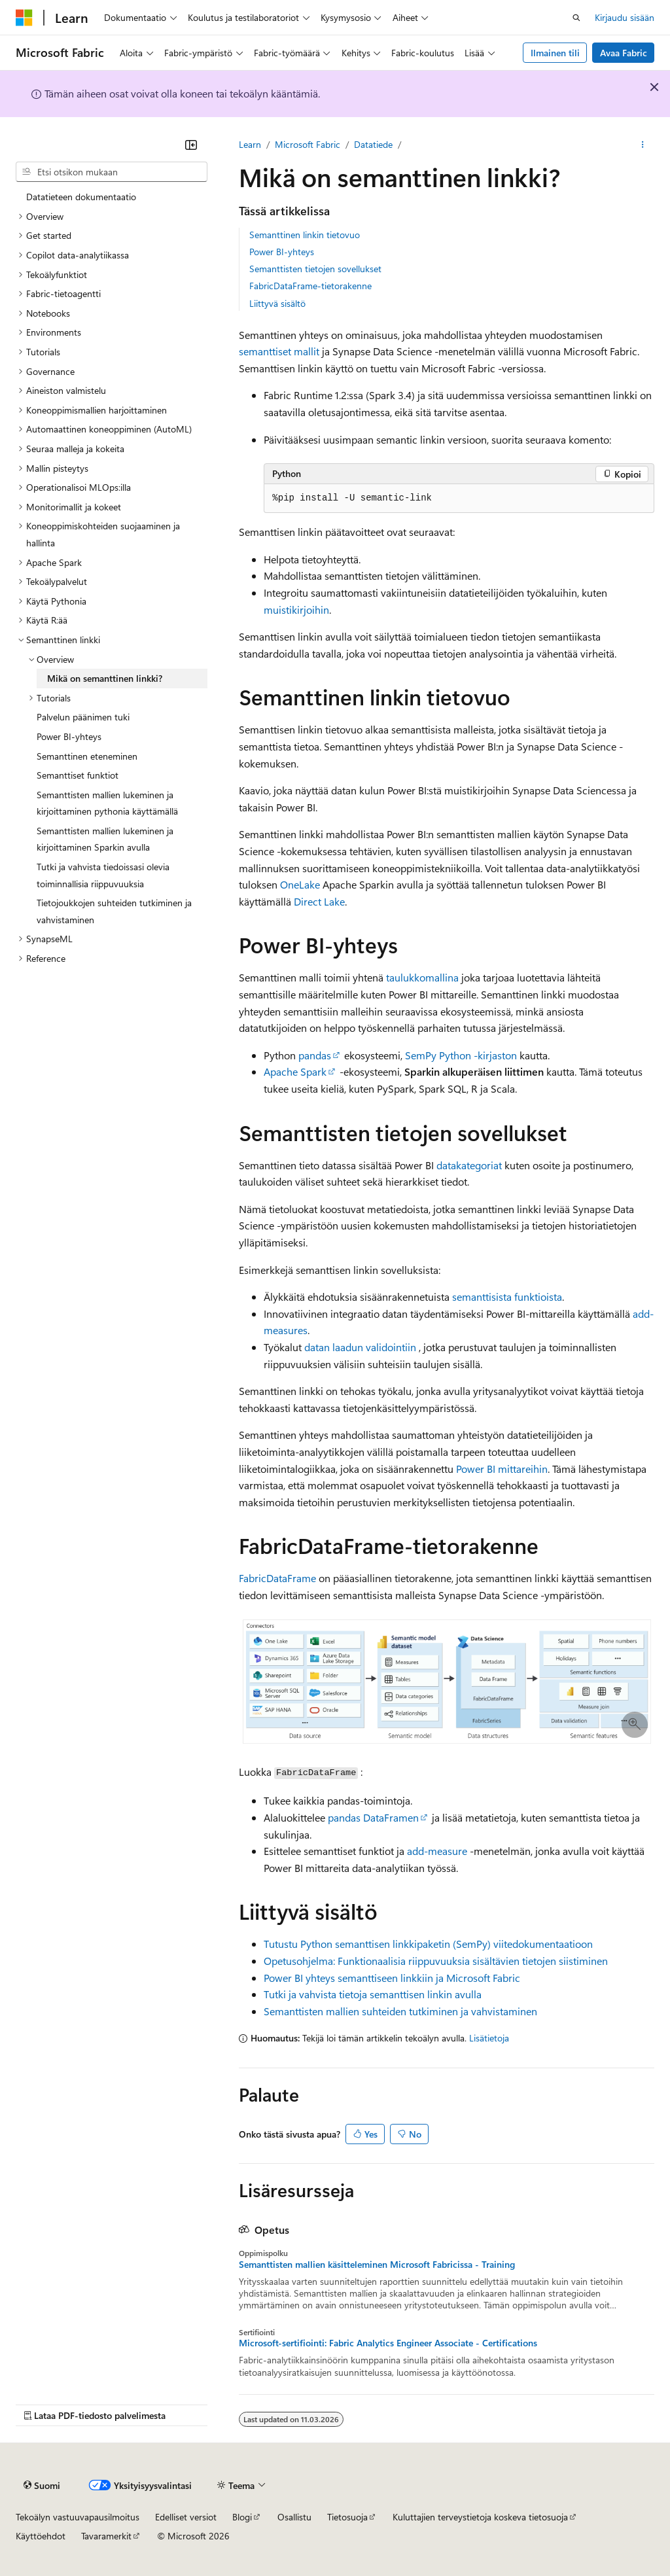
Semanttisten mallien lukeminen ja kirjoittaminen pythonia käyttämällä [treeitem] (107, 803)
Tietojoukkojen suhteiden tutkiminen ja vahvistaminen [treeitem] (114, 911)
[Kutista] (191, 144)
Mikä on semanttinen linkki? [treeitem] (104, 678)
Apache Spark (295, 1071)
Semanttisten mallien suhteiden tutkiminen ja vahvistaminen (400, 2011)
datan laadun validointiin (360, 1347)
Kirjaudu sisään (624, 17)
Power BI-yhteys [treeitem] (69, 736)
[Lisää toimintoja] (642, 144)
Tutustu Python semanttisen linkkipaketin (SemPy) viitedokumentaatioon (428, 1943)
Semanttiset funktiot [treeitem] (77, 775)
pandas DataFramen (373, 1817)
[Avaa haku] (576, 17)
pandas (314, 1055)
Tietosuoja (347, 2517)
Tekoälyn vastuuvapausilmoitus (77, 2517)
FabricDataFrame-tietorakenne (310, 285)
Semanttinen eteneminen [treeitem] (87, 756)
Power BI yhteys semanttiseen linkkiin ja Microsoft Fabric (392, 1978)
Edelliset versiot (186, 2517)
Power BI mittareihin (502, 1468)
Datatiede (373, 144)
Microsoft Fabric (307, 144)
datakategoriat (469, 1165)
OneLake (300, 884)
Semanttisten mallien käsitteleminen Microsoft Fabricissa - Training (377, 2264)
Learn (250, 144)
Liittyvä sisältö (277, 303)
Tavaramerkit (106, 2536)
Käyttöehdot (40, 2536)
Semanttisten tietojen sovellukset (315, 268)
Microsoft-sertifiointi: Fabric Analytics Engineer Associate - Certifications (388, 2343)
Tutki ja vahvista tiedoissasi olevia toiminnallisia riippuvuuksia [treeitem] (103, 875)
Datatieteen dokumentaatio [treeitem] (81, 196)
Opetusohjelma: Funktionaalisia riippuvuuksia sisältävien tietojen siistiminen (436, 1960)
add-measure (437, 1851)
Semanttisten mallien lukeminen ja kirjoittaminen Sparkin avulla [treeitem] (105, 839)
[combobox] (111, 172)
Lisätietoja (489, 2038)
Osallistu (294, 2517)
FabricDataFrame (277, 1578)
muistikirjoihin (296, 609)
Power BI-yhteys (281, 251)
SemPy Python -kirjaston (461, 1055)
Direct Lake (319, 901)
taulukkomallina (422, 977)
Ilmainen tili (555, 52)
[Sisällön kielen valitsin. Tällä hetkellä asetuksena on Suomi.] (42, 2485)
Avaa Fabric (623, 52)
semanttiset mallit (279, 351)
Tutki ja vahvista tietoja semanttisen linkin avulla (373, 1994)
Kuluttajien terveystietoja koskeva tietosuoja (480, 2517)
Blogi (242, 2517)
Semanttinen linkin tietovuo (304, 234)
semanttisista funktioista (507, 1296)
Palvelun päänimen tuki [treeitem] (83, 717)
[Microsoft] (24, 17)
